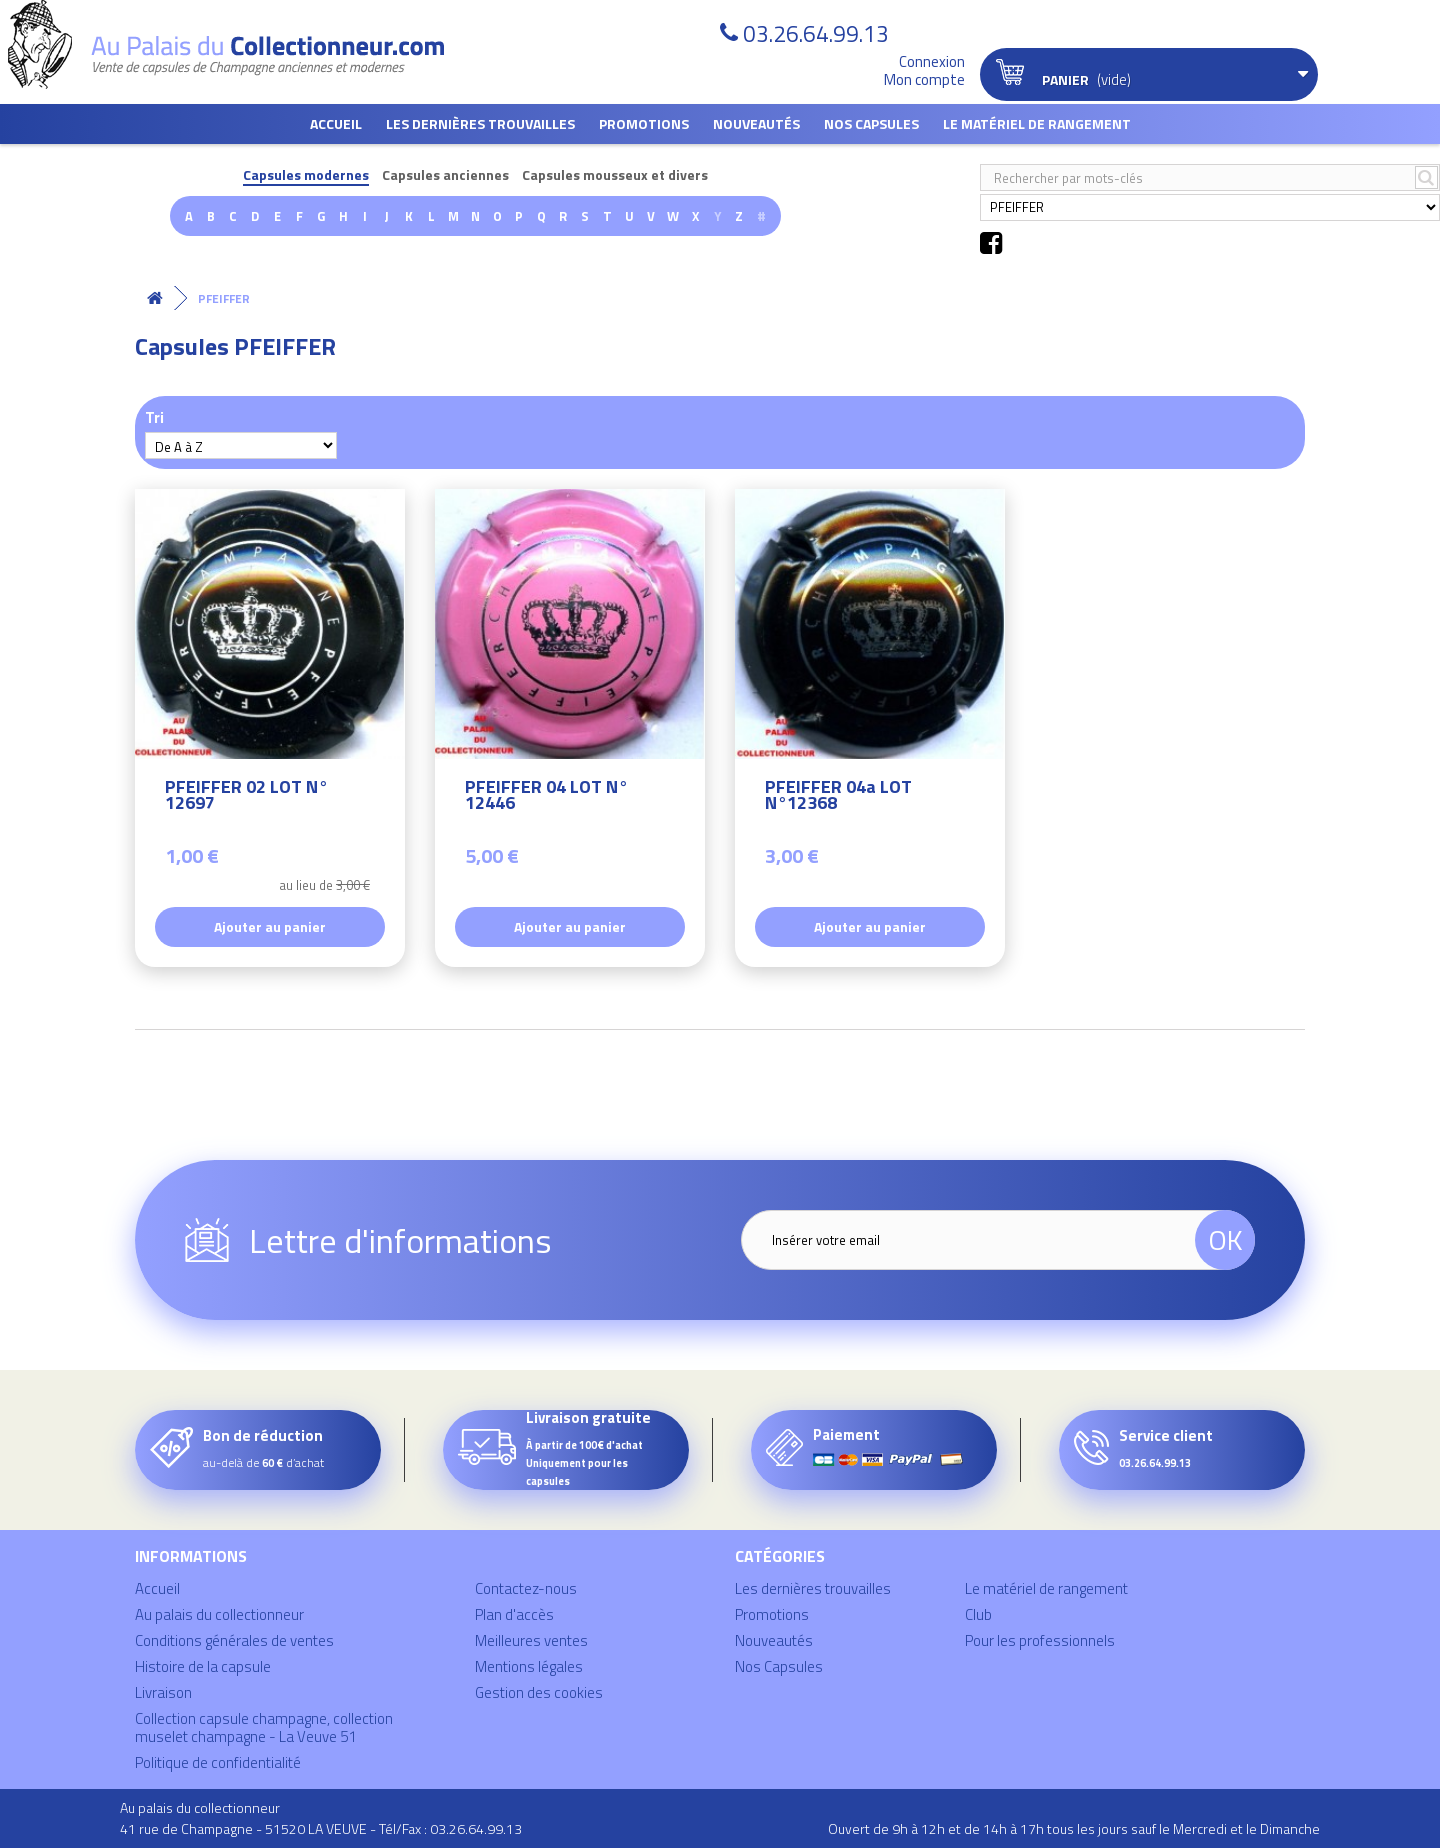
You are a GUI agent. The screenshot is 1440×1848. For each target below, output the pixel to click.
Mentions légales (529, 1666)
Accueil (336, 123)
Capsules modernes (306, 175)
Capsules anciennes (445, 175)
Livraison (163, 1692)
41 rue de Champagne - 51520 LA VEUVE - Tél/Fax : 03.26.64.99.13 (321, 1828)
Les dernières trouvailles (480, 123)
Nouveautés (756, 123)
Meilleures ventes (531, 1640)
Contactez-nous (526, 1588)
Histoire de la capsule (203, 1666)
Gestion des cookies (539, 1692)
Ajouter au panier (270, 926)
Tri (154, 416)
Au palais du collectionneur (219, 1614)
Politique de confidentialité (218, 1762)
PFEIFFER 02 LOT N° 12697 (246, 797)
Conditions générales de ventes (234, 1640)
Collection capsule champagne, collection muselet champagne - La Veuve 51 (264, 1727)
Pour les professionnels (1040, 1640)
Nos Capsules (871, 123)
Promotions (644, 123)
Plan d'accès (514, 1614)
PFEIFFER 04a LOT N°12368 (838, 797)
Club (978, 1614)
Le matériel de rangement (1037, 123)
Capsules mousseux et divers (615, 175)
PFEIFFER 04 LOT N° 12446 (546, 797)
